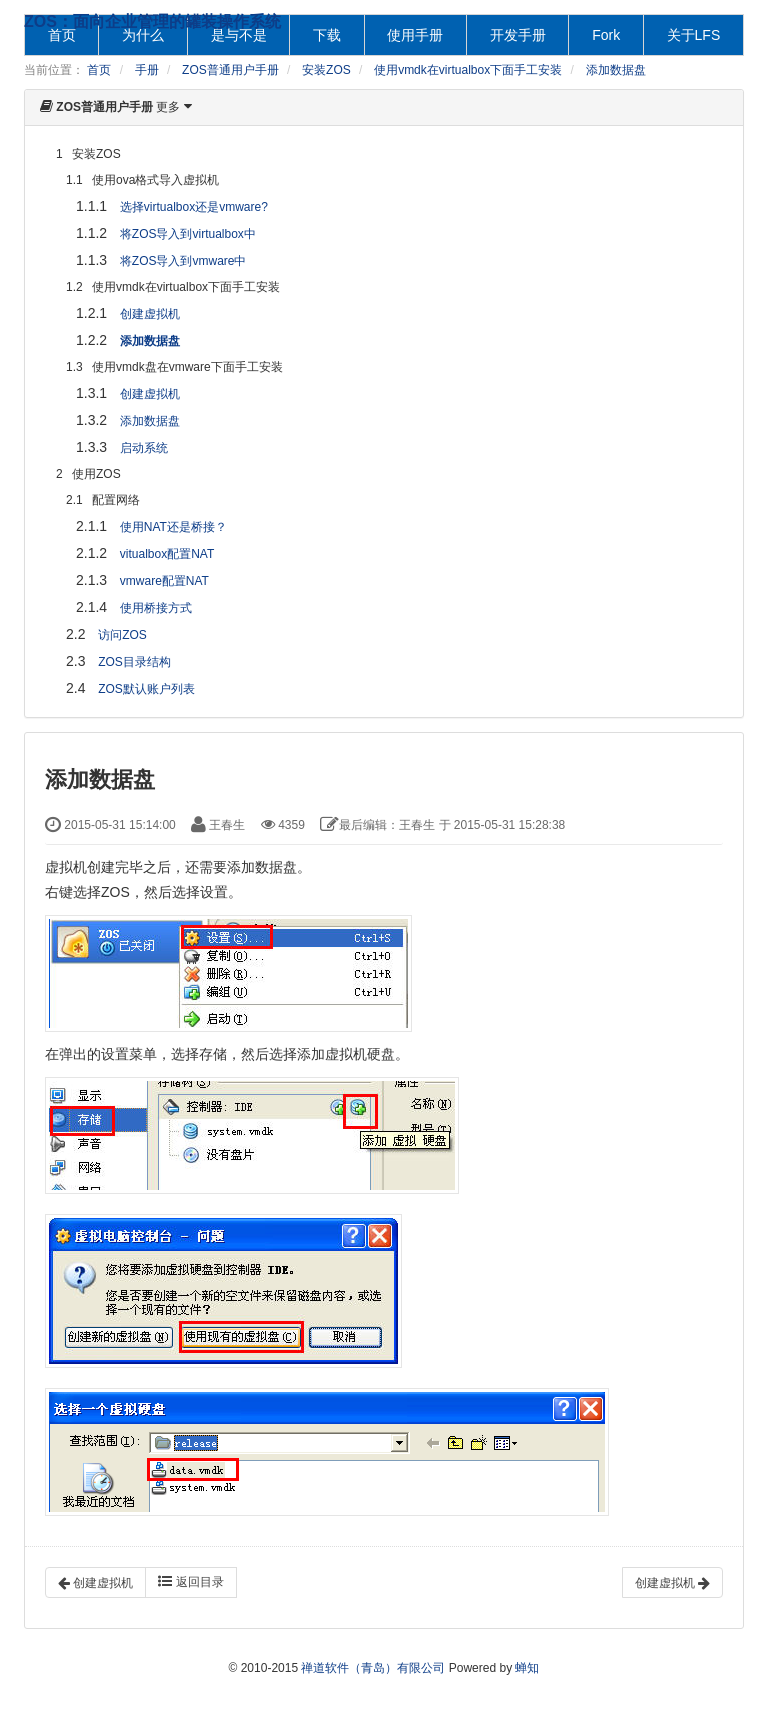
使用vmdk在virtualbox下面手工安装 (468, 70)
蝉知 (527, 1668)
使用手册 (415, 35)
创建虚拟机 (150, 314)
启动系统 (144, 448)
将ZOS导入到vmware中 (183, 261)
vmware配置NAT (164, 581)
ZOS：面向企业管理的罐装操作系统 (152, 21)
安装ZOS (326, 70)
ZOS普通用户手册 (230, 70)
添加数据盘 (616, 70)
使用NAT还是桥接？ (173, 527)
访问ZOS (122, 635)
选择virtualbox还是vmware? (194, 207)
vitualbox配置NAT (167, 554)
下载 (327, 35)
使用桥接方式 (156, 608)
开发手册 (518, 35)
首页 (99, 70)
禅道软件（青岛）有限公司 (373, 1668)
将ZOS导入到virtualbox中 (188, 234)
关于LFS (694, 35)
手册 (147, 70)
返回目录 (190, 1581)
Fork (606, 35)
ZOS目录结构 (134, 662)
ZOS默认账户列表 (146, 689)
